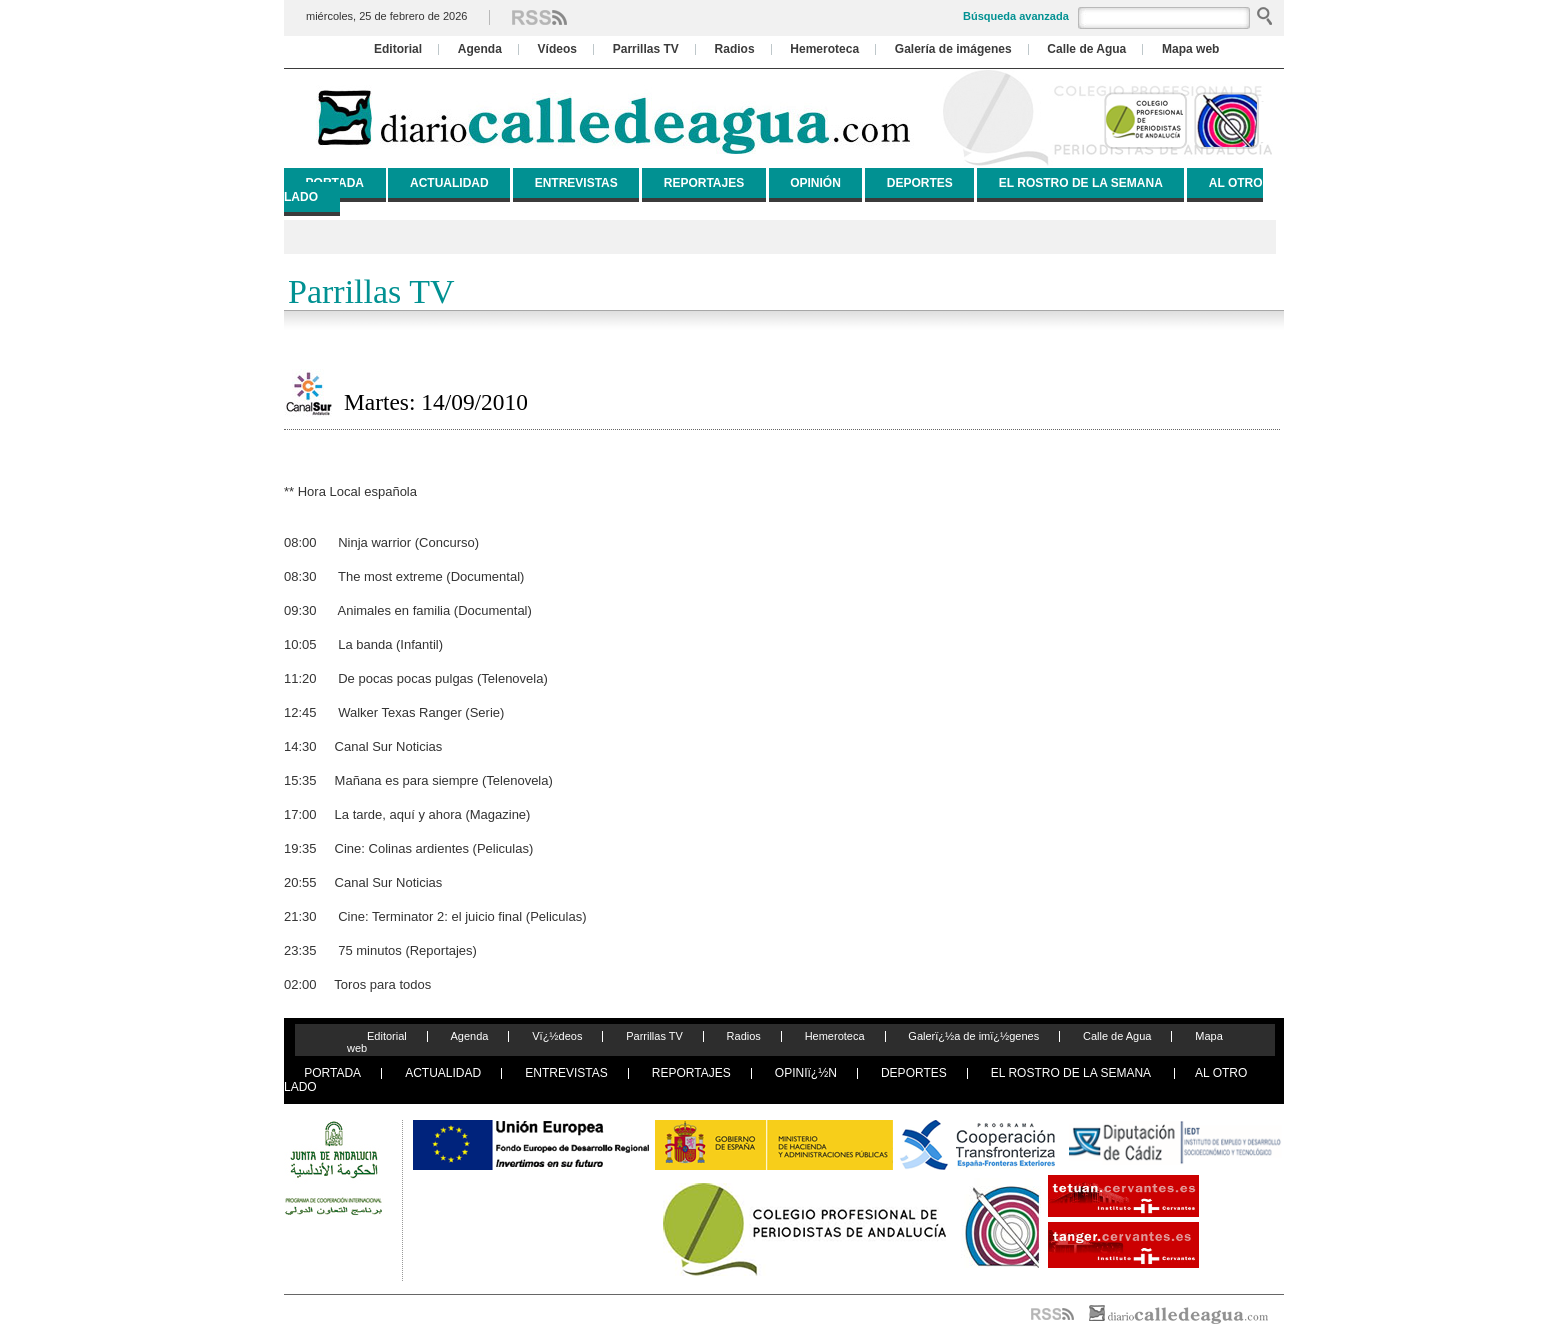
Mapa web (1190, 49)
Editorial (398, 49)
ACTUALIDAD (449, 183)
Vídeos (557, 49)
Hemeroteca (824, 49)
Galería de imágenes (953, 49)
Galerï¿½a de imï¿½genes (973, 1036)
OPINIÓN (815, 183)
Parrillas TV (646, 49)
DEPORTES (920, 183)
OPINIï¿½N (806, 1073)
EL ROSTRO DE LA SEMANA (1081, 183)
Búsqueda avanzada (1016, 16)
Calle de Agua (1086, 49)
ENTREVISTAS (576, 183)
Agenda (480, 49)
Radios (735, 49)
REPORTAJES (704, 183)
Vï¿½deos (557, 1036)
